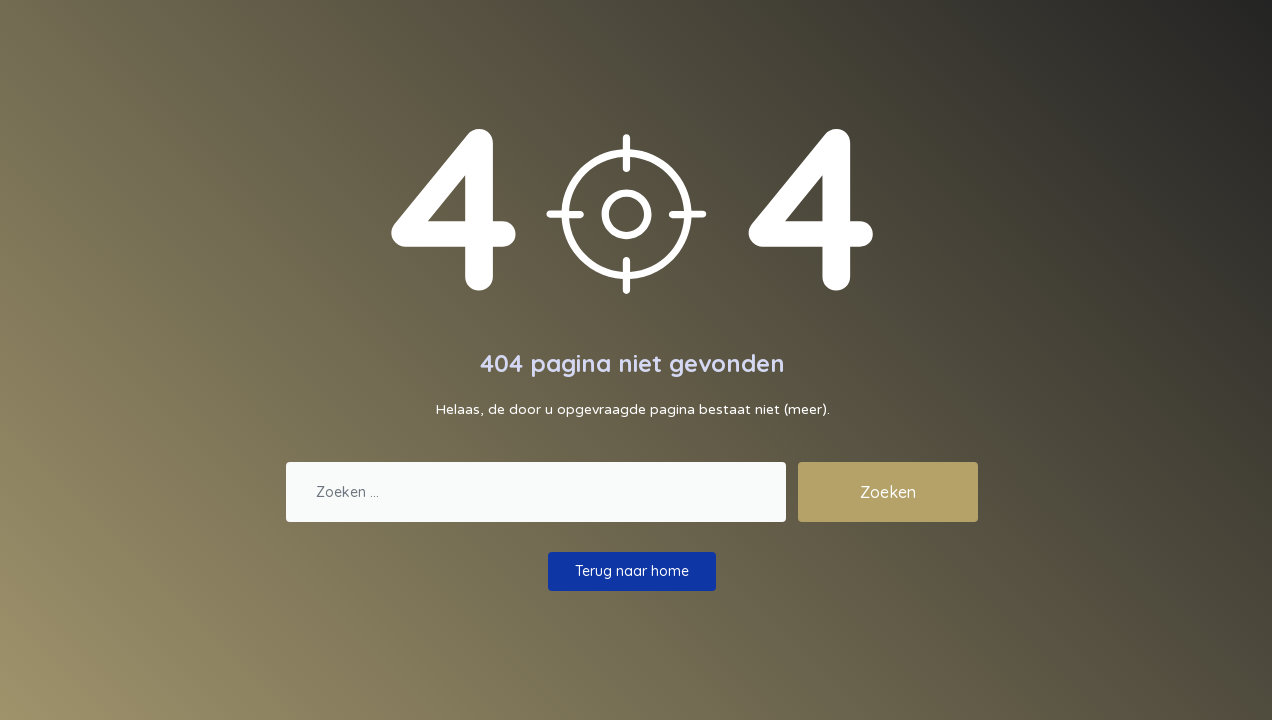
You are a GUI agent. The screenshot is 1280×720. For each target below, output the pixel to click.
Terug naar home (632, 571)
